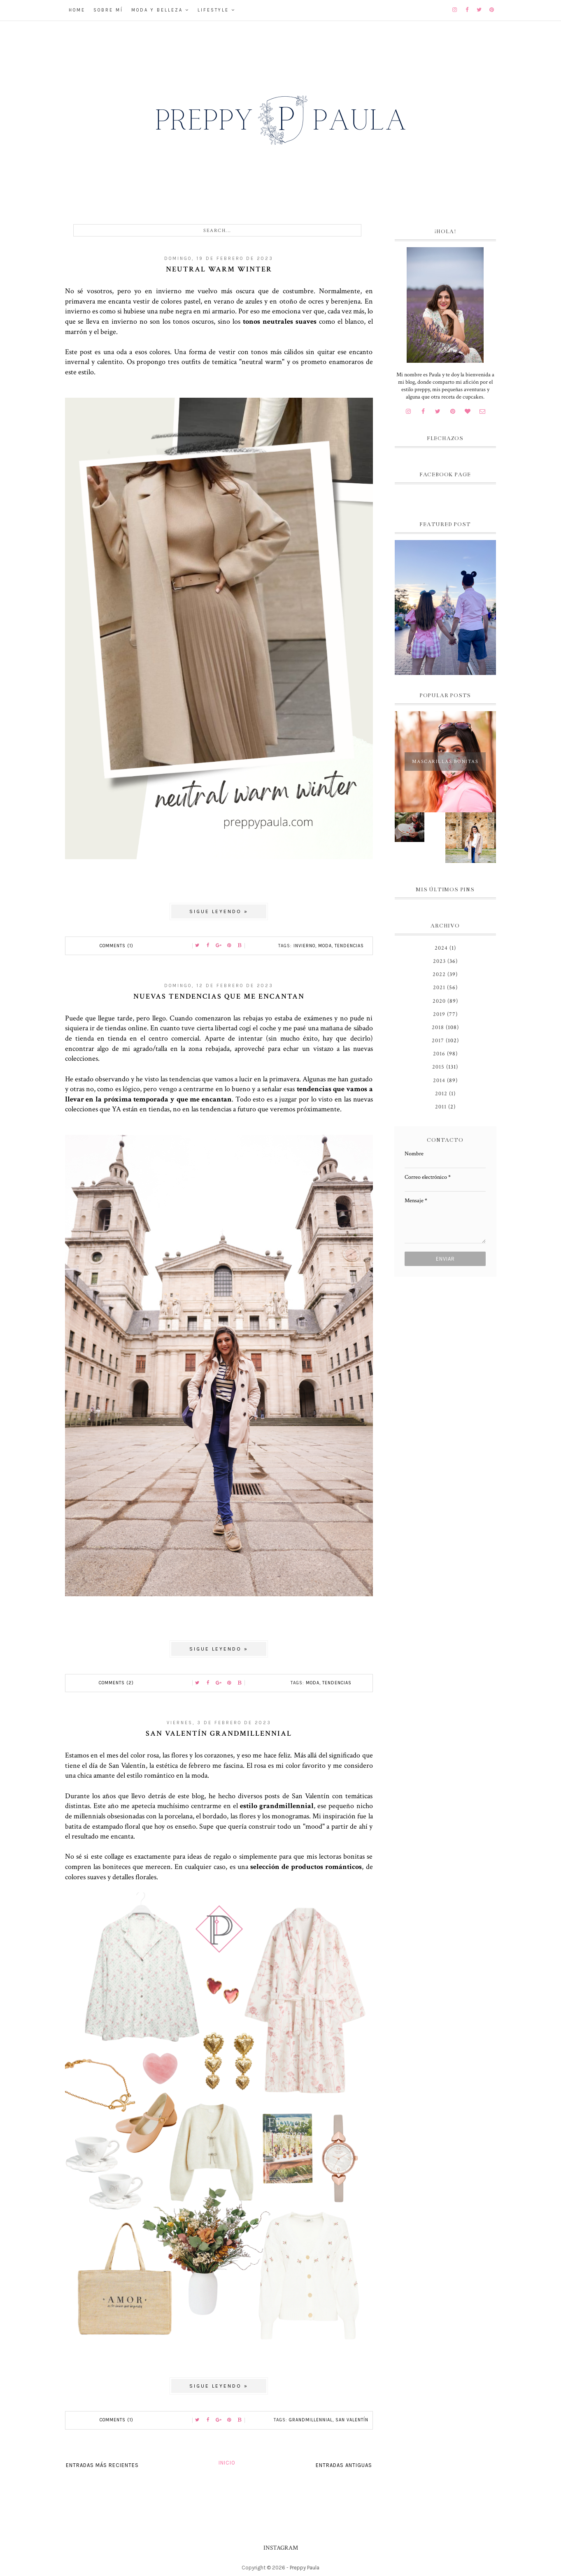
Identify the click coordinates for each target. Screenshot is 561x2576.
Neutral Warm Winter (219, 269)
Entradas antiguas (344, 2465)
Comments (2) (116, 1683)
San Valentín (351, 2420)
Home (77, 10)
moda (325, 945)
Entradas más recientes (102, 2465)
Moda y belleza (157, 10)
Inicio (227, 2463)
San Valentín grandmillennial (219, 1733)
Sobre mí (108, 10)
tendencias (349, 945)
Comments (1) (116, 945)
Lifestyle (213, 10)
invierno (304, 945)
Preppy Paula (304, 2567)
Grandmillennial (311, 2420)
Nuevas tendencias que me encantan (219, 996)
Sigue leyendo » (218, 911)
